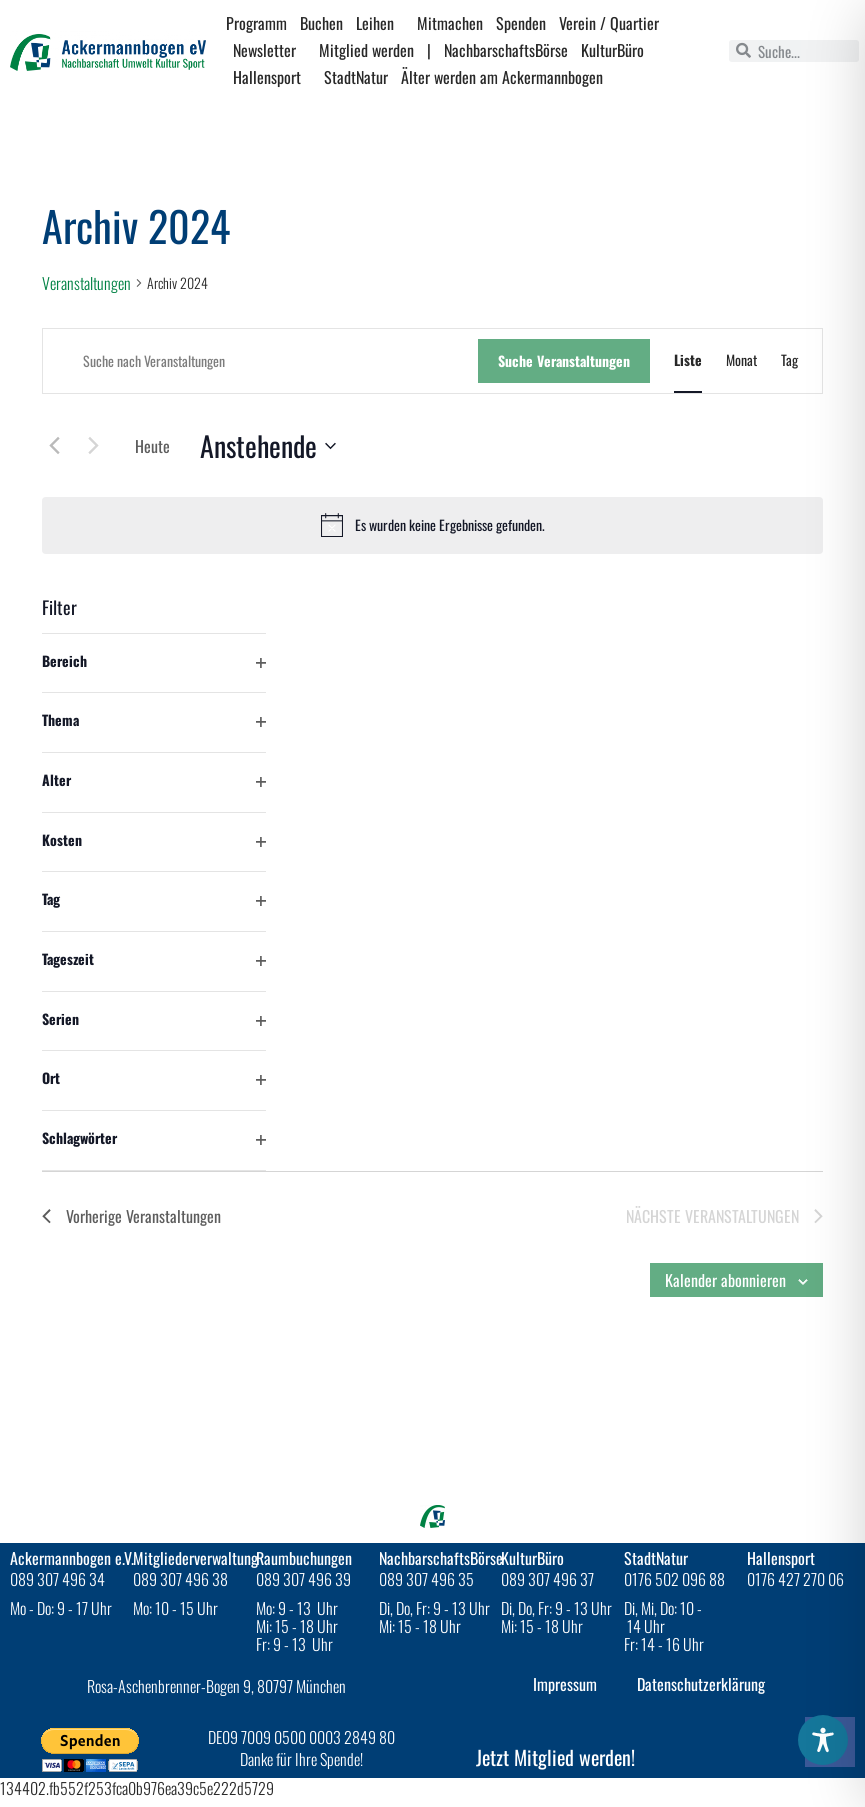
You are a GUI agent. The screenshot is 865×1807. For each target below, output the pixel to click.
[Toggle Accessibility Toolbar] (823, 1740)
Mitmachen (450, 23)
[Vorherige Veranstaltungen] (54, 445)
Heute (152, 446)
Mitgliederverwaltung (195, 1558)
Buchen (321, 23)
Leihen (380, 23)
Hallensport (272, 77)
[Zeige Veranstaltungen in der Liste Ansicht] (688, 360)
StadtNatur (356, 77)
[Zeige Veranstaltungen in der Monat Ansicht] (741, 360)
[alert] (432, 525)
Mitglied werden (366, 50)
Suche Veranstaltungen (564, 360)
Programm (256, 23)
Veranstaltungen (86, 283)
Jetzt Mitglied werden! (555, 1757)
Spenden (521, 23)
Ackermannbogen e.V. (72, 1558)
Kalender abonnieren (725, 1280)
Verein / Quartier (614, 23)
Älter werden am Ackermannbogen (502, 77)
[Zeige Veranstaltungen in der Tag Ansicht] (789, 360)
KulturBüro (612, 50)
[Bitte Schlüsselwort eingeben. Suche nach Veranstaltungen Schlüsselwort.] (260, 361)
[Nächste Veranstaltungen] (93, 445)
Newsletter (269, 50)
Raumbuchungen (304, 1558)
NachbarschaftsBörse (506, 50)
